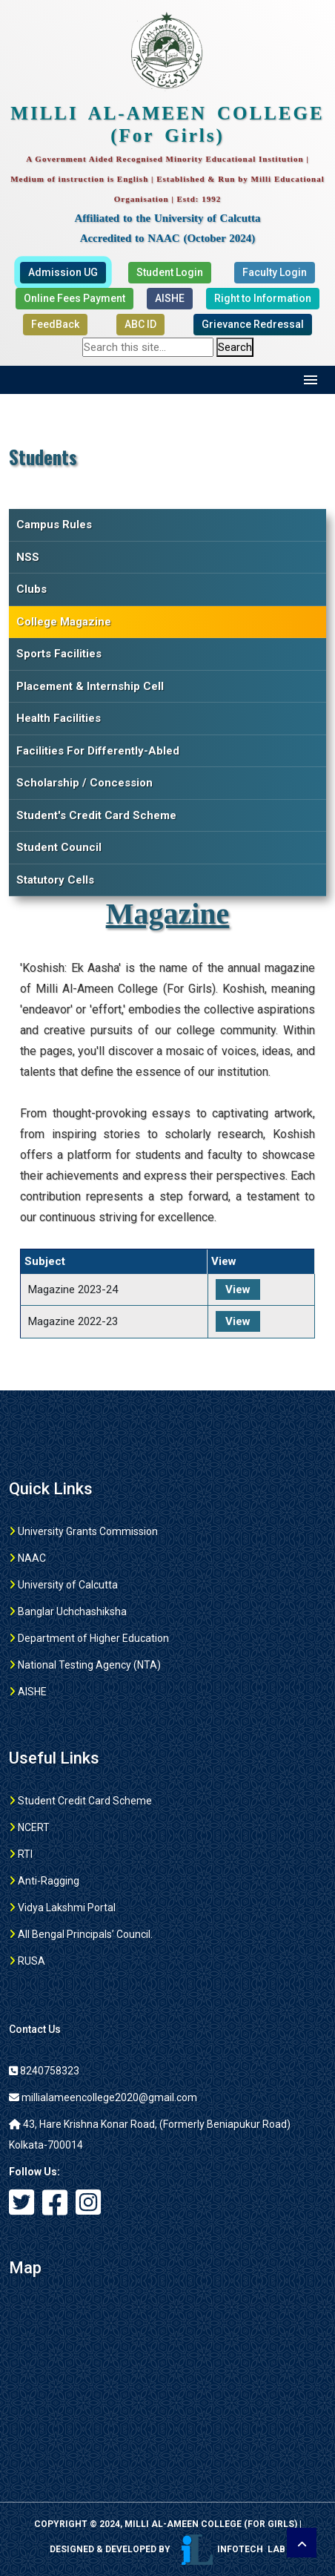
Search (235, 347)
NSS (27, 557)
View (238, 1289)
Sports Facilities (59, 653)
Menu (311, 379)
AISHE (170, 298)
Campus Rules (54, 524)
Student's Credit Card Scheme (96, 815)
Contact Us (35, 2029)
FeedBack (55, 324)
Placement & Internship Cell (90, 686)
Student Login (169, 272)
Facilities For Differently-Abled (97, 751)
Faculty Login (274, 272)
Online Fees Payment (74, 298)
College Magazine (63, 621)
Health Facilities (58, 718)
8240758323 (44, 2071)
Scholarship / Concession (84, 782)
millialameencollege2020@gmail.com (103, 2097)
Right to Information (262, 298)
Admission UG (63, 272)
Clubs (31, 589)
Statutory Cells (55, 880)
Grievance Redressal (253, 324)
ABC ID (140, 324)
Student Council (59, 847)
